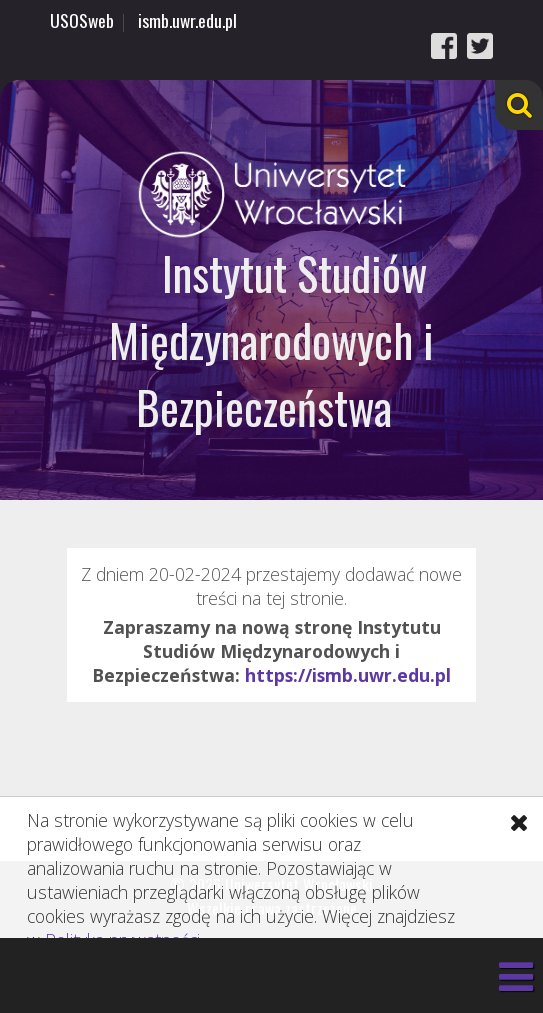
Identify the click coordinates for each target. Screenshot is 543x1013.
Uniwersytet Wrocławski (271, 194)
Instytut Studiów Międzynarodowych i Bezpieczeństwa (271, 339)
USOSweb (82, 20)
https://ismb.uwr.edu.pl (348, 675)
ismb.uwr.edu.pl (187, 20)
